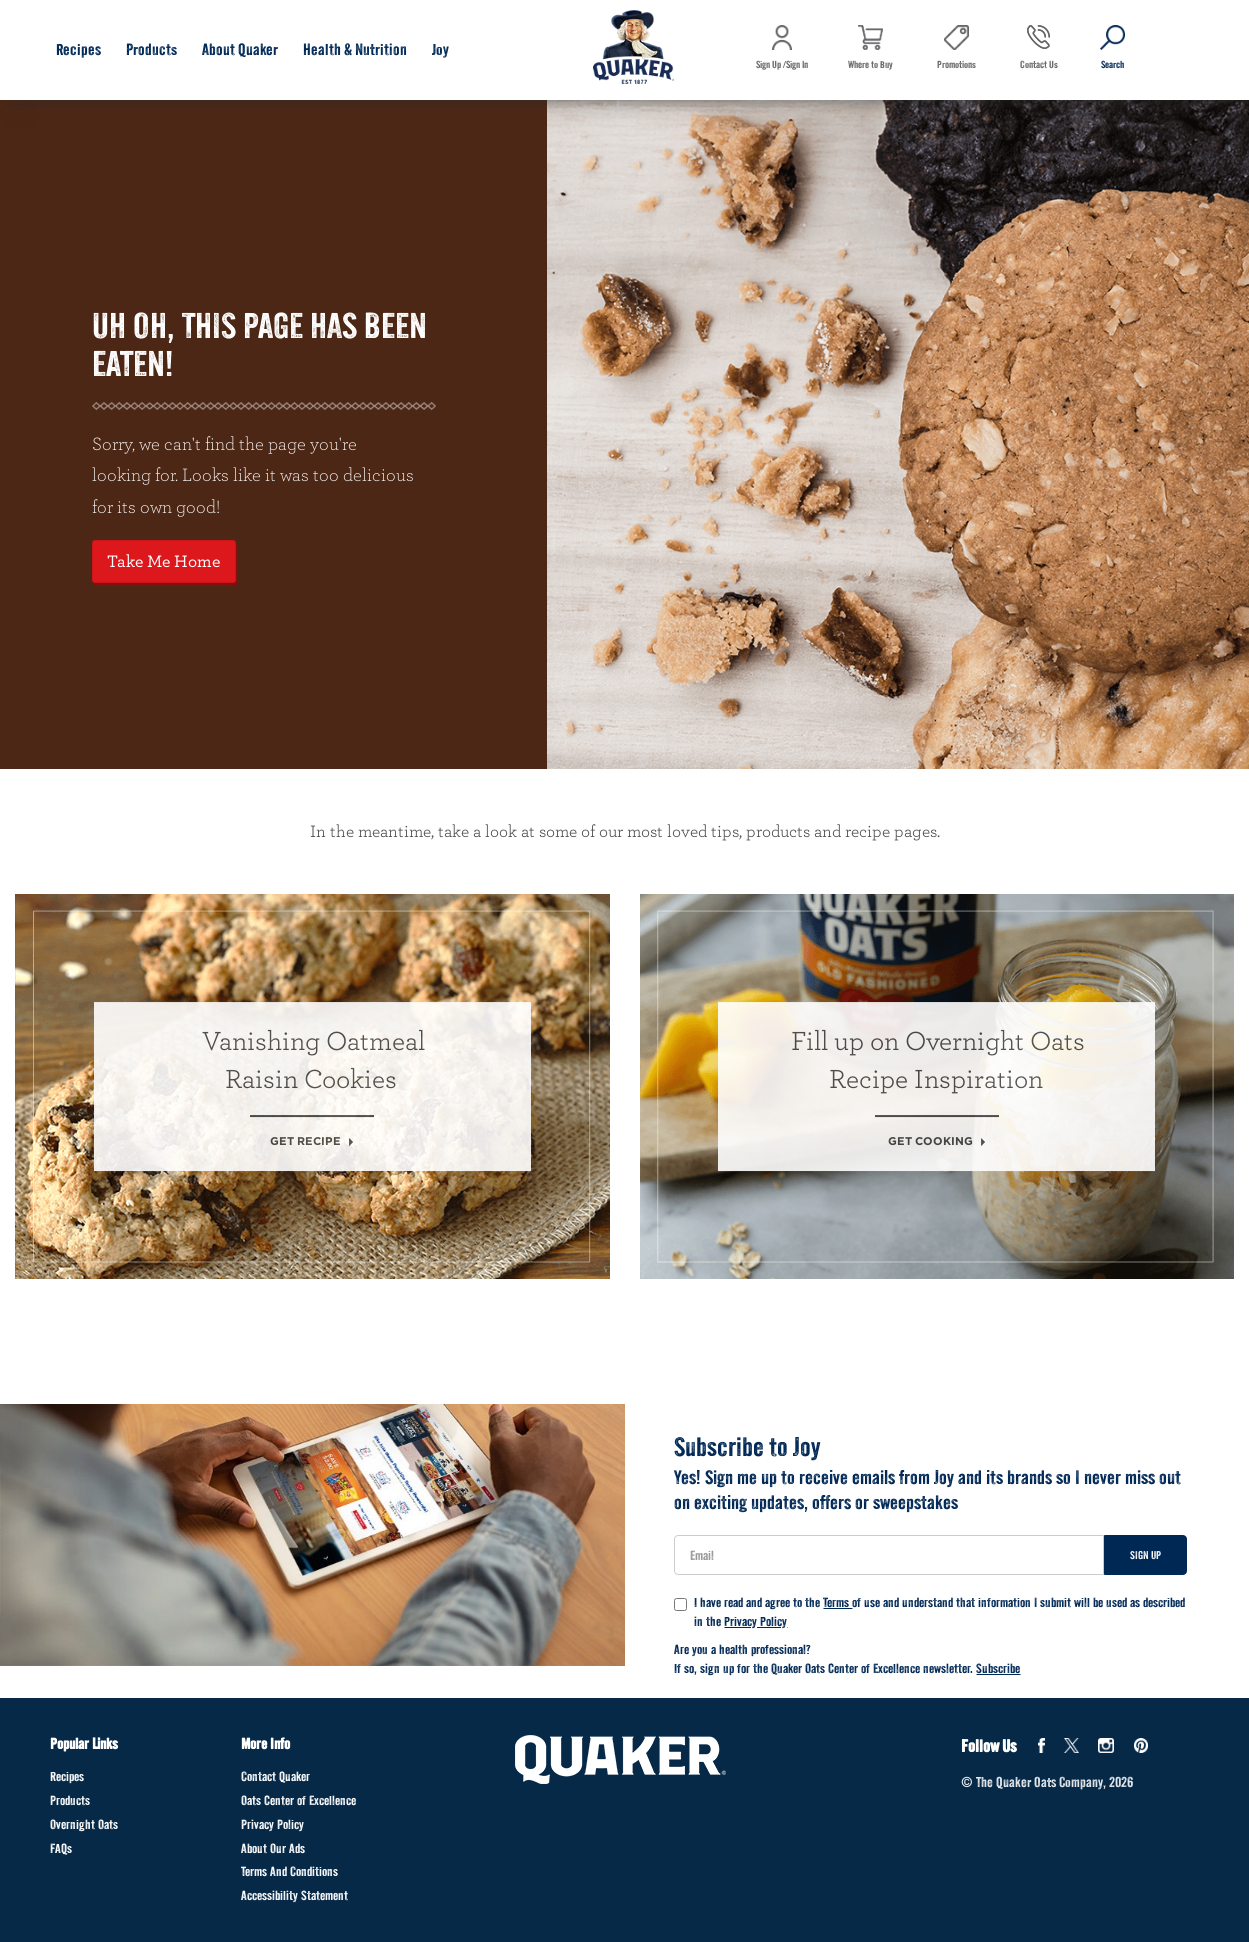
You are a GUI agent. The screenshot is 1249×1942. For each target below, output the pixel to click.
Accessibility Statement (294, 1895)
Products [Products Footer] (70, 1800)
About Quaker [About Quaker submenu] (240, 49)
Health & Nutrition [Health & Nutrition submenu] (355, 49)
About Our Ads (273, 1848)
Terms (837, 1602)
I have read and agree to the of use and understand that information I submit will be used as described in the (929, 1612)
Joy (440, 49)
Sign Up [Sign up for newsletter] (1145, 1555)
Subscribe (998, 1668)
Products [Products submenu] (151, 49)
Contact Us (1039, 64)
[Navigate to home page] (633, 49)
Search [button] (1101, 79)
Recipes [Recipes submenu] (78, 49)
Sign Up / (771, 64)
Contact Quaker (275, 1776)
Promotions (956, 64)
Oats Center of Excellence (298, 1800)
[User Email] (888, 1555)
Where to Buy (870, 64)
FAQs (61, 1848)
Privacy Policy (755, 1621)
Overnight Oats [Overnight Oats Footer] (84, 1824)
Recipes (67, 1776)
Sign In (797, 64)
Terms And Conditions (289, 1871)
